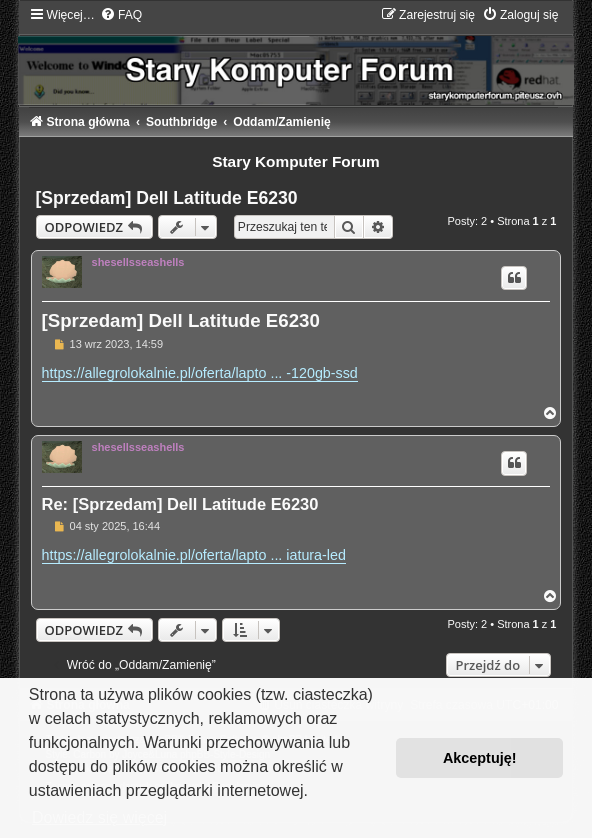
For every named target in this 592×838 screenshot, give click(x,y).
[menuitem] (121, 15)
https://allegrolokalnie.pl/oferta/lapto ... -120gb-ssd (200, 373)
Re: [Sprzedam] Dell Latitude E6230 (180, 504)
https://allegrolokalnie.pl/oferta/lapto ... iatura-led (194, 555)
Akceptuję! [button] (480, 758)
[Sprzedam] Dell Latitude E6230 (167, 198)
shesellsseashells (138, 262)
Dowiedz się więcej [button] (99, 817)
